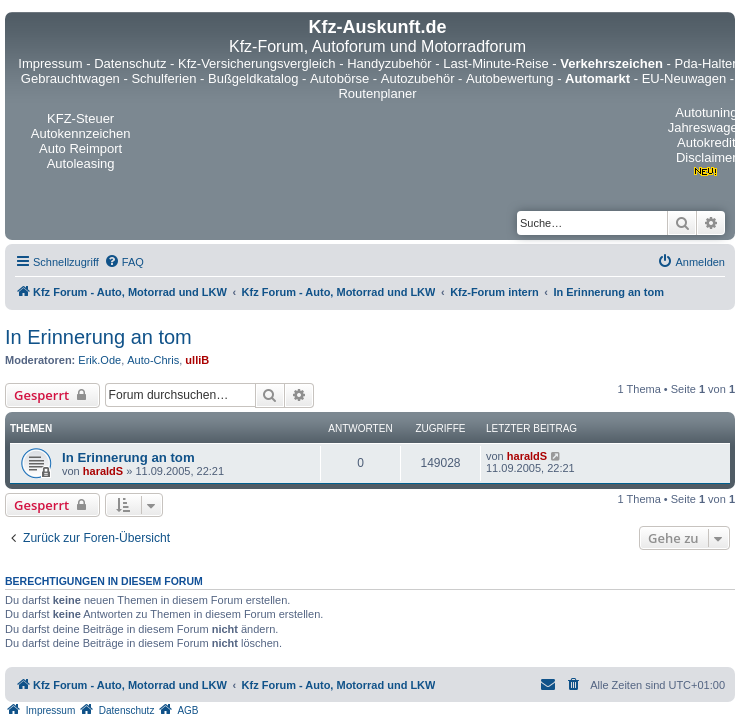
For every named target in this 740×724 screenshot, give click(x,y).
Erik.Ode (99, 360)
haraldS (103, 471)
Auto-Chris (153, 360)
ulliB (197, 360)
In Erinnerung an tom (98, 337)
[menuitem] (124, 262)
